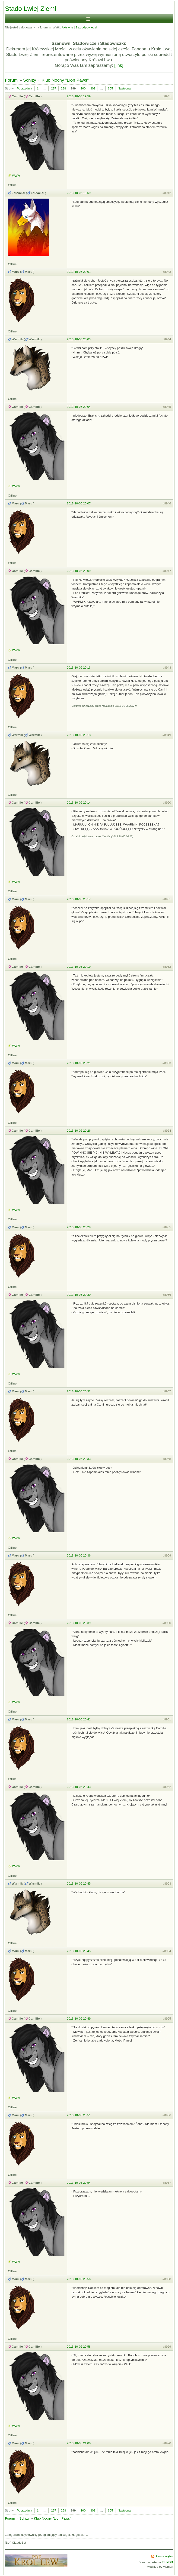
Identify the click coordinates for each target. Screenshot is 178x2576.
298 (63, 88)
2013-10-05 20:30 (79, 1294)
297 (53, 88)
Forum (11, 80)
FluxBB (167, 2562)
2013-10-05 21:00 (79, 2443)
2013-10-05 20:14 (79, 802)
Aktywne (67, 27)
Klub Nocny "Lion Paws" (65, 80)
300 (83, 88)
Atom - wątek (164, 2556)
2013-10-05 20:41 (79, 1719)
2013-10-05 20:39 (79, 1623)
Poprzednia (24, 88)
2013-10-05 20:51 (79, 2115)
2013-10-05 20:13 (79, 667)
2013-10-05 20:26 (79, 1130)
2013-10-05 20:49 (79, 2018)
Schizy (29, 80)
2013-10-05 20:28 (79, 1227)
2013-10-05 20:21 (79, 1063)
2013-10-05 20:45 (79, 1883)
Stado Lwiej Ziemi (30, 8)
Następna (124, 88)
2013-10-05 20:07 (79, 503)
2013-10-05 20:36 (79, 1555)
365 (110, 88)
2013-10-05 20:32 (79, 1391)
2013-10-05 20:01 (79, 271)
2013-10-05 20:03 (79, 339)
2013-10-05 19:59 (79, 96)
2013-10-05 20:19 (79, 966)
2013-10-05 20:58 (79, 2346)
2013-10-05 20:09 (79, 571)
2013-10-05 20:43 (79, 1787)
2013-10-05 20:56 (79, 2279)
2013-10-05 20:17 (79, 899)
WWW (16, 175)
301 (92, 88)
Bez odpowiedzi (86, 27)
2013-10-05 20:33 (79, 1459)
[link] (118, 65)
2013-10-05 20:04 (79, 406)
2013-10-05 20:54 (79, 2182)
